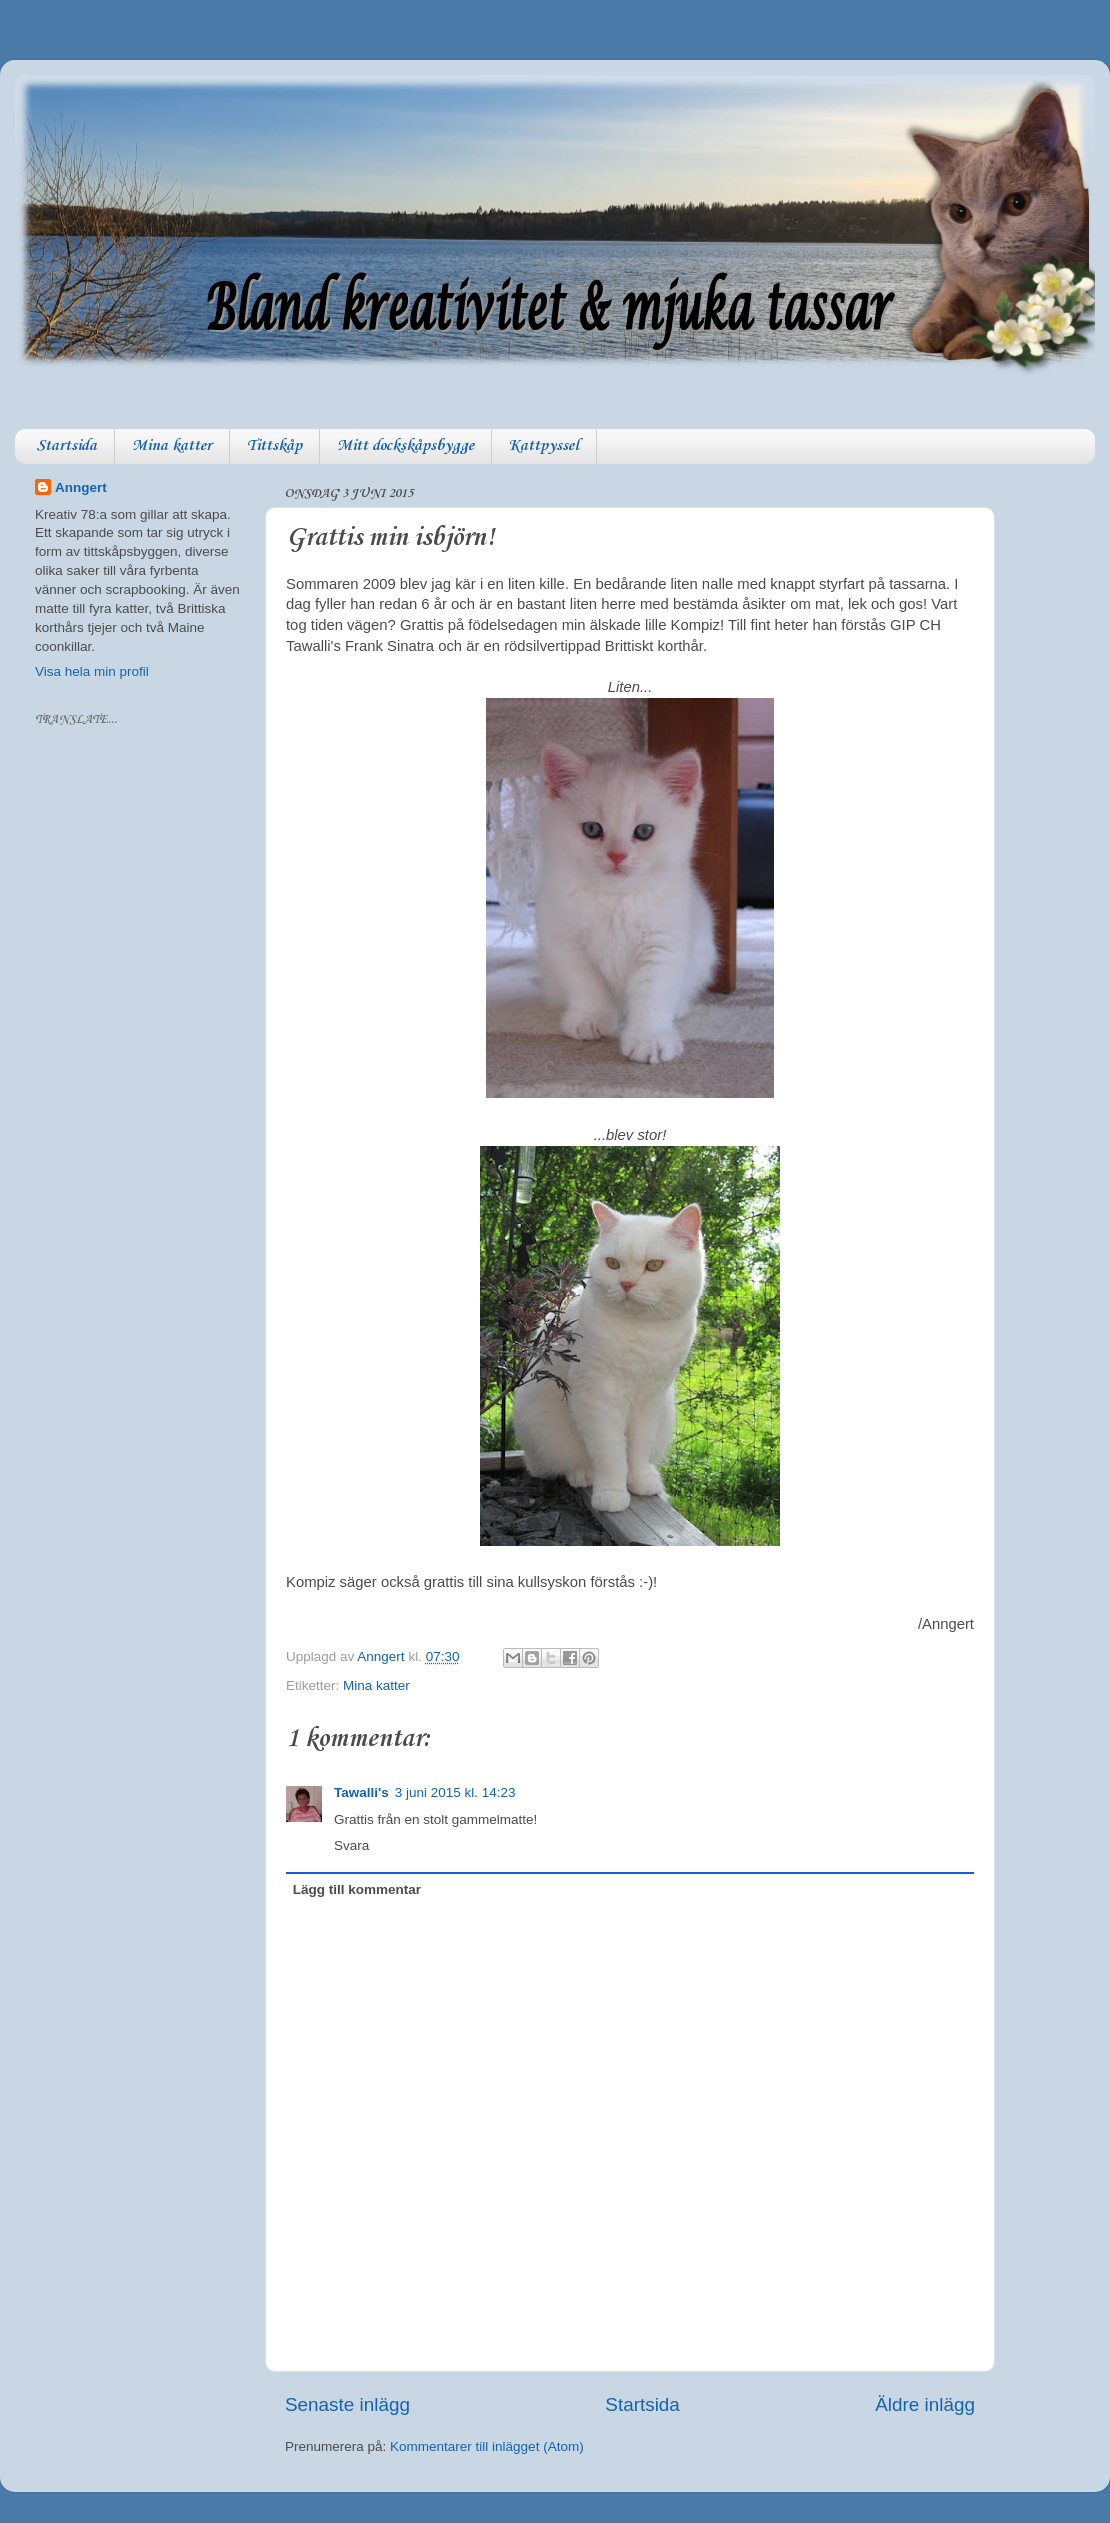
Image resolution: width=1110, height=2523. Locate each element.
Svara (351, 1845)
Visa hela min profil (92, 671)
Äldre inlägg (925, 2404)
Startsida (66, 446)
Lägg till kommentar (357, 1889)
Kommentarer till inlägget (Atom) (487, 2446)
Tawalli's (361, 1792)
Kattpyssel (544, 446)
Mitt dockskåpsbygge (405, 446)
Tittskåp (274, 446)
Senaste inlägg (347, 2404)
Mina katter (172, 446)
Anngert (81, 487)
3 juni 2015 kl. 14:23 (455, 1792)
